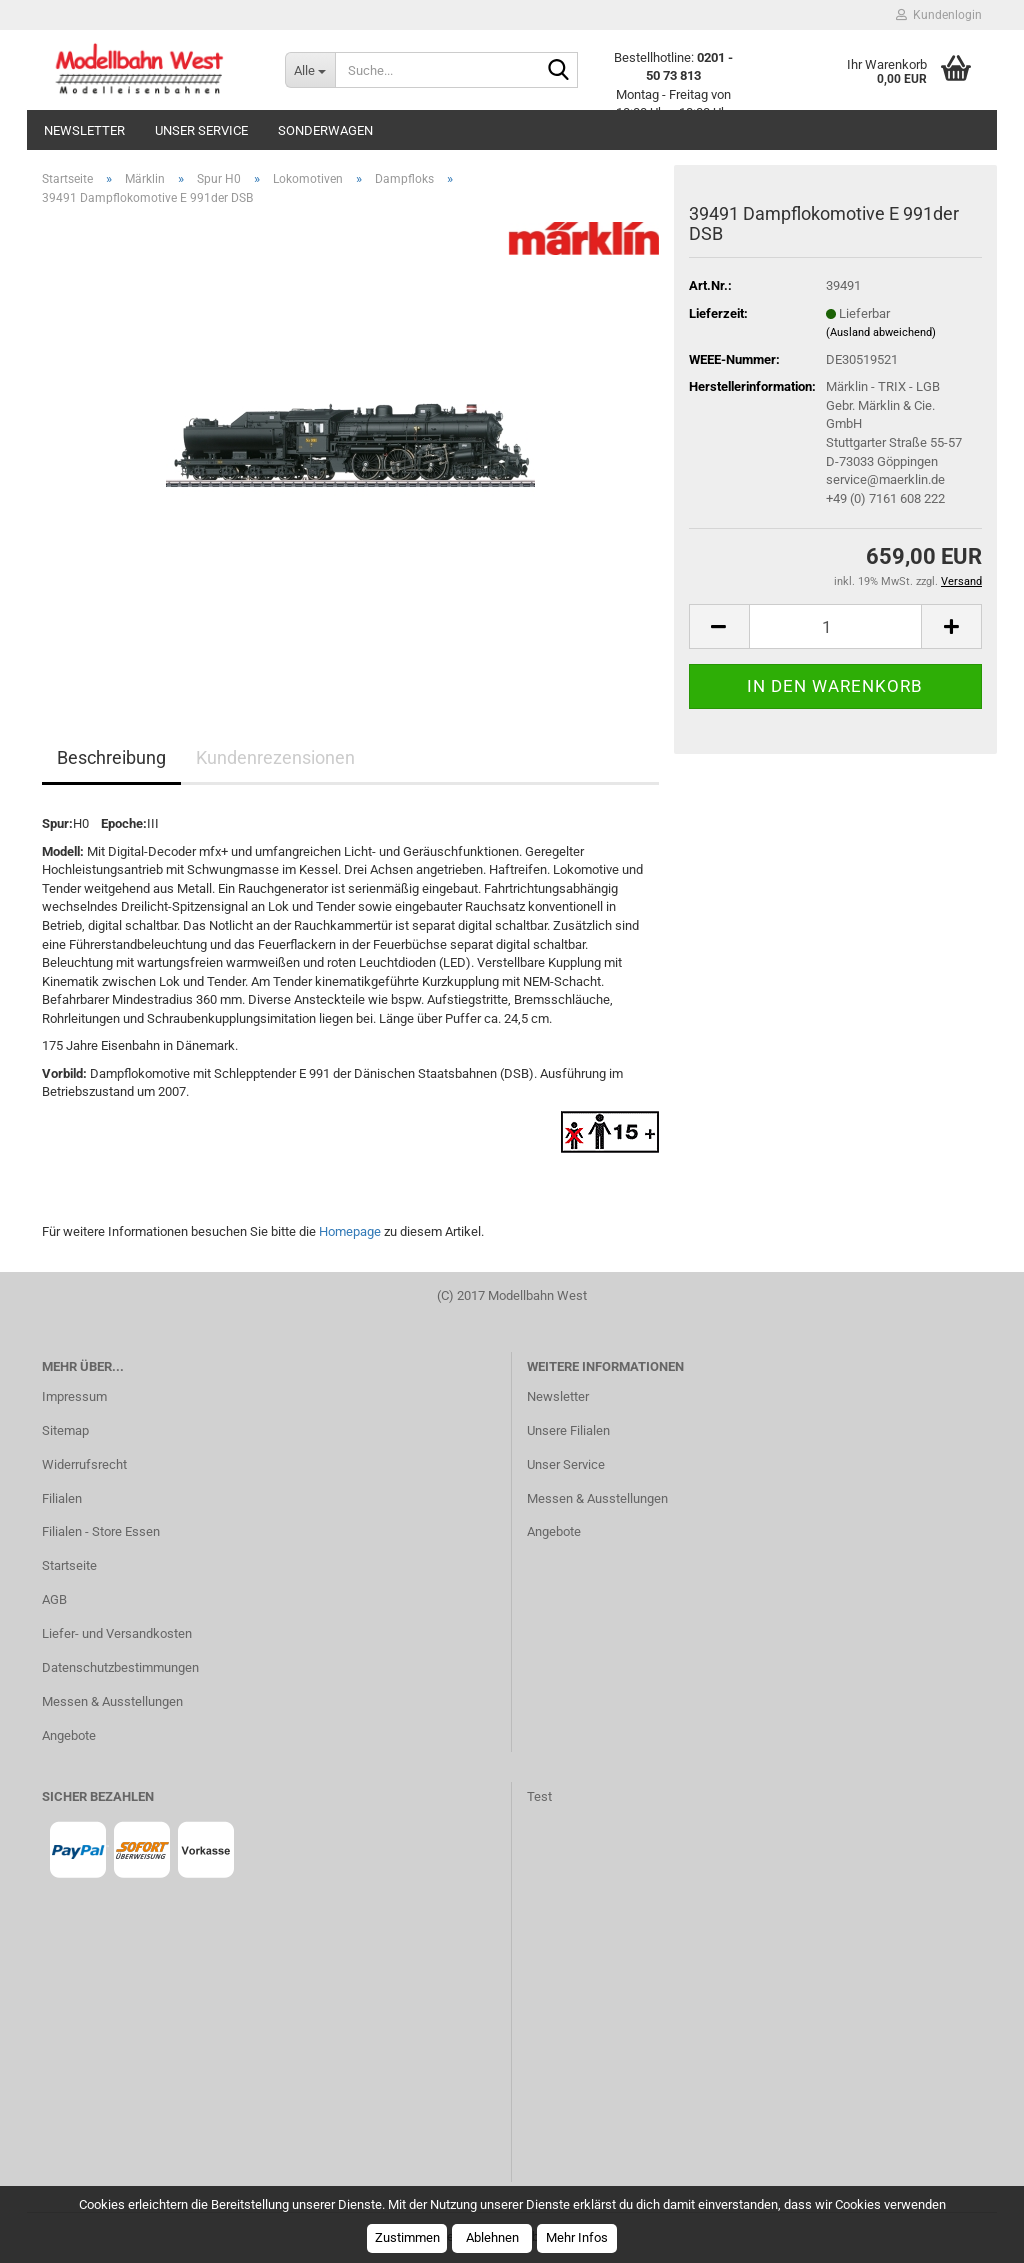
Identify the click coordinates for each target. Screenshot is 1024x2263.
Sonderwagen (325, 130)
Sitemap (65, 1430)
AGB (54, 1599)
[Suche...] (310, 70)
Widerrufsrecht (84, 1464)
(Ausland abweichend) (881, 332)
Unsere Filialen (568, 1430)
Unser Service (201, 130)
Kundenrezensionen (275, 757)
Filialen (62, 1498)
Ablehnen (492, 2237)
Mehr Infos (577, 2237)
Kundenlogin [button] (939, 15)
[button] (719, 626)
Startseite (69, 1565)
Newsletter (84, 130)
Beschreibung (111, 757)
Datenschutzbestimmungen (120, 1667)
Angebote (69, 1735)
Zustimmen (407, 2237)
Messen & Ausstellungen (112, 1701)
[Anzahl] (835, 626)
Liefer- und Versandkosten (117, 1633)
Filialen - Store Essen (101, 1531)
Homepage (350, 1231)
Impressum (74, 1396)
